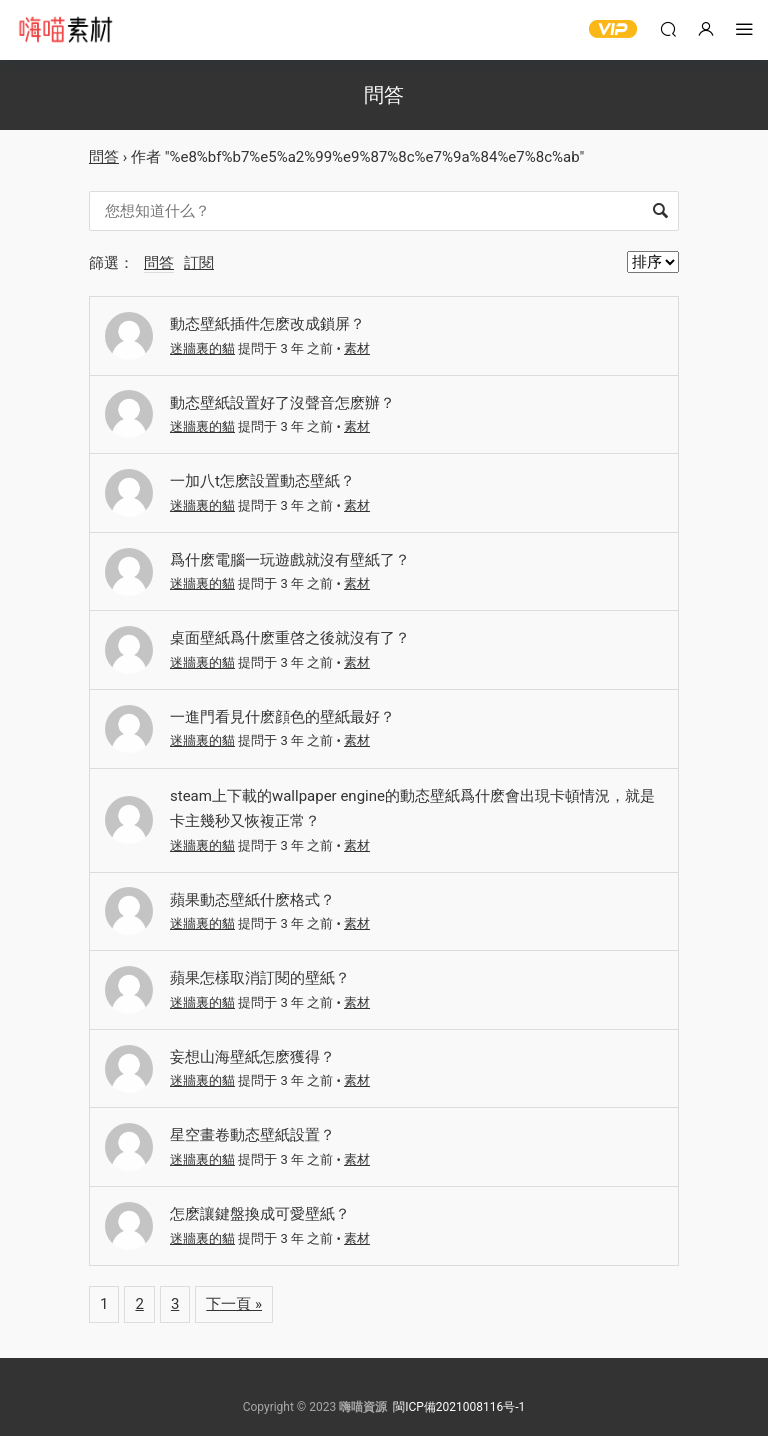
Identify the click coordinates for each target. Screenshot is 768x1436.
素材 (357, 348)
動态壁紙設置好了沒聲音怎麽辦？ (282, 403)
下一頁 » (234, 1304)
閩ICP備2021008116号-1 (459, 1407)
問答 (104, 157)
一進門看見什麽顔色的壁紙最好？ (282, 717)
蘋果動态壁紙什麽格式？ (252, 900)
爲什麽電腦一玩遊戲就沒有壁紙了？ (290, 560)
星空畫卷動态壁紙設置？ (252, 1135)
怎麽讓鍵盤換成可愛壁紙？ (260, 1214)
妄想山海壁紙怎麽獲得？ (252, 1057)
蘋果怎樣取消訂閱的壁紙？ (260, 978)
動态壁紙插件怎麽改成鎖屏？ (267, 324)
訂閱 (199, 263)
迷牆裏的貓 (202, 348)
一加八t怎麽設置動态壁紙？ (262, 481)
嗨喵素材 (65, 30)
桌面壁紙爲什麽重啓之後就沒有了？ (290, 638)
